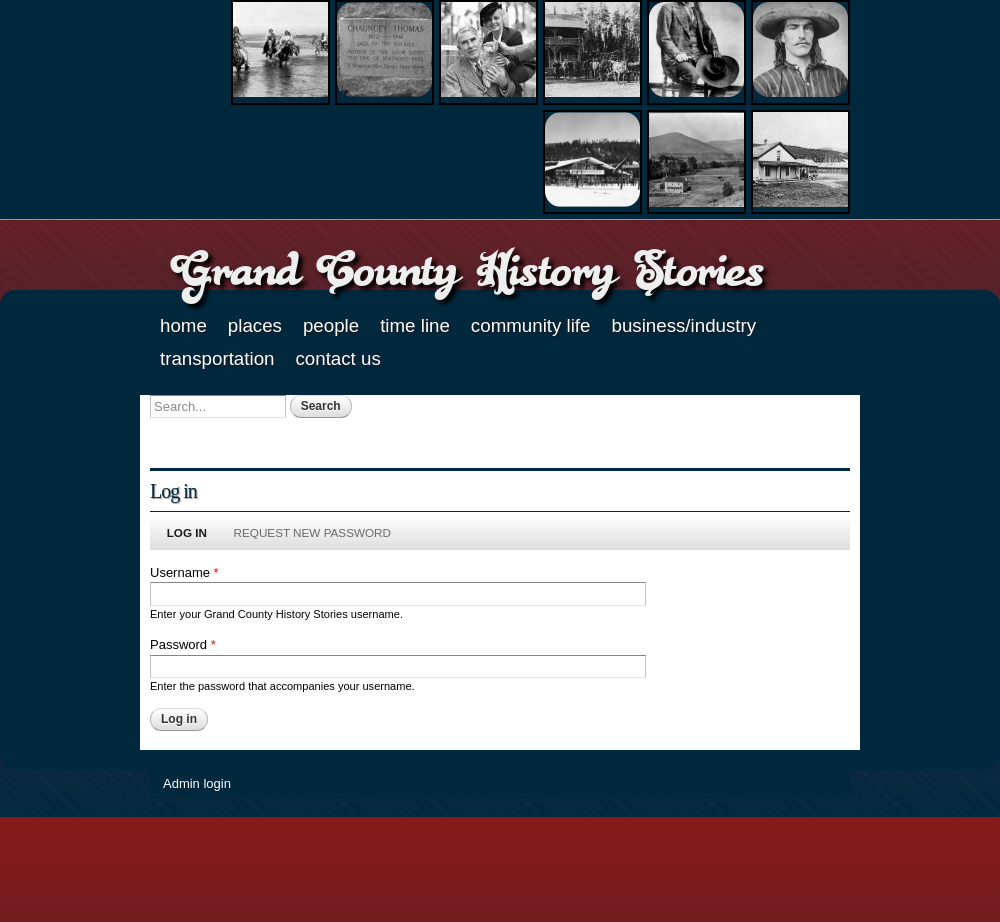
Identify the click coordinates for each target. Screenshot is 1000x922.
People (331, 325)
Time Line (415, 325)
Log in (193, 532)
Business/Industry (683, 325)
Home (183, 325)
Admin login (197, 783)
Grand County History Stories (466, 269)
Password (183, 644)
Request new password (312, 532)
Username (184, 572)
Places (255, 325)
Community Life (531, 325)
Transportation (217, 358)
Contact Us (337, 358)
